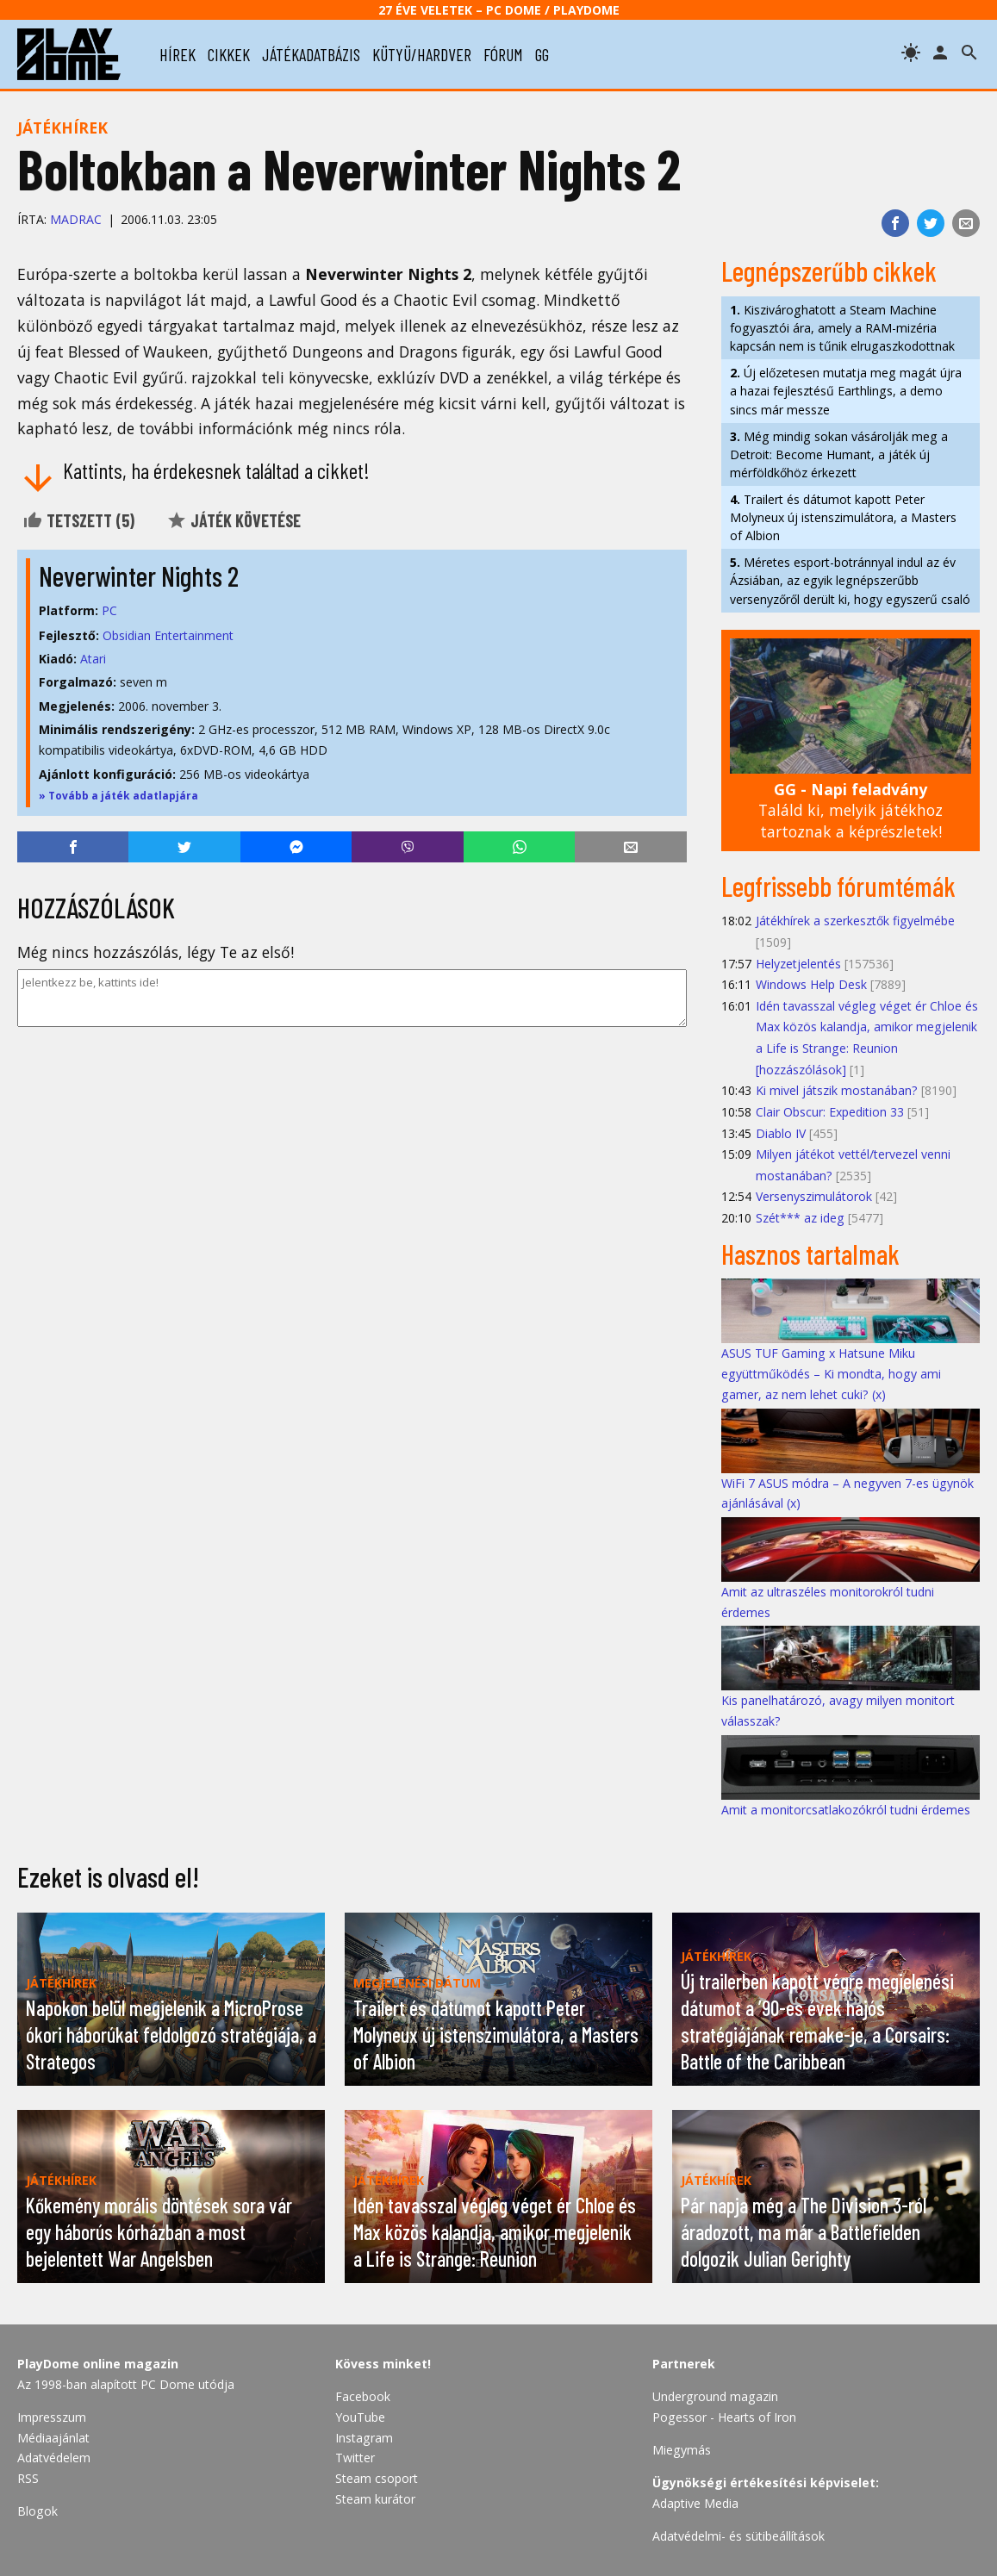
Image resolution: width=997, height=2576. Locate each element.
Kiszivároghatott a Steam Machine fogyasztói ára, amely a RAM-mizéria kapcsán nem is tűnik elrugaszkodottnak (842, 328)
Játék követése (233, 520)
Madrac (76, 219)
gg (542, 54)
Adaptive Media (695, 2503)
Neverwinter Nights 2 (139, 575)
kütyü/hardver (421, 54)
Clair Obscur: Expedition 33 (830, 1112)
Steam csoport (376, 2478)
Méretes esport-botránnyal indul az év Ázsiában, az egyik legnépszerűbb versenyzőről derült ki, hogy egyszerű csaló (850, 580)
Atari (93, 658)
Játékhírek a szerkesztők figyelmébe (855, 920)
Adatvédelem (53, 2457)
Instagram (364, 2438)
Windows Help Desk (811, 984)
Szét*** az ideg (800, 1218)
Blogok (37, 2511)
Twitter (355, 2457)
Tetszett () (78, 520)
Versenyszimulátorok (814, 1196)
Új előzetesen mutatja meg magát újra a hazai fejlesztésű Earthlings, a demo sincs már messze (846, 390)
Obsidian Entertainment (168, 635)
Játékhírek (62, 127)
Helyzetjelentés (798, 963)
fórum (503, 54)
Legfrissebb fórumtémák (838, 885)
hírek (177, 54)
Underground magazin (715, 2396)
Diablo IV (781, 1133)
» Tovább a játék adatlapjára (118, 795)
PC (109, 610)
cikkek (229, 54)
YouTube (360, 2417)
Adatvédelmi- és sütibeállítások (738, 2536)
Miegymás (681, 2450)
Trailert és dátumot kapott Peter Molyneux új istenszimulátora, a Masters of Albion (843, 517)
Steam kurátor (375, 2499)
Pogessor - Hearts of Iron (724, 2417)
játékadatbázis (311, 54)
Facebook (362, 2396)
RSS (28, 2478)
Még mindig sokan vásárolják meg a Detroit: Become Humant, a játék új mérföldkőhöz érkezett (839, 454)
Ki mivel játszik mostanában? (837, 1090)
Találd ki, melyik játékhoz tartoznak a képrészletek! (850, 810)
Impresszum (51, 2417)
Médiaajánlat (53, 2438)
